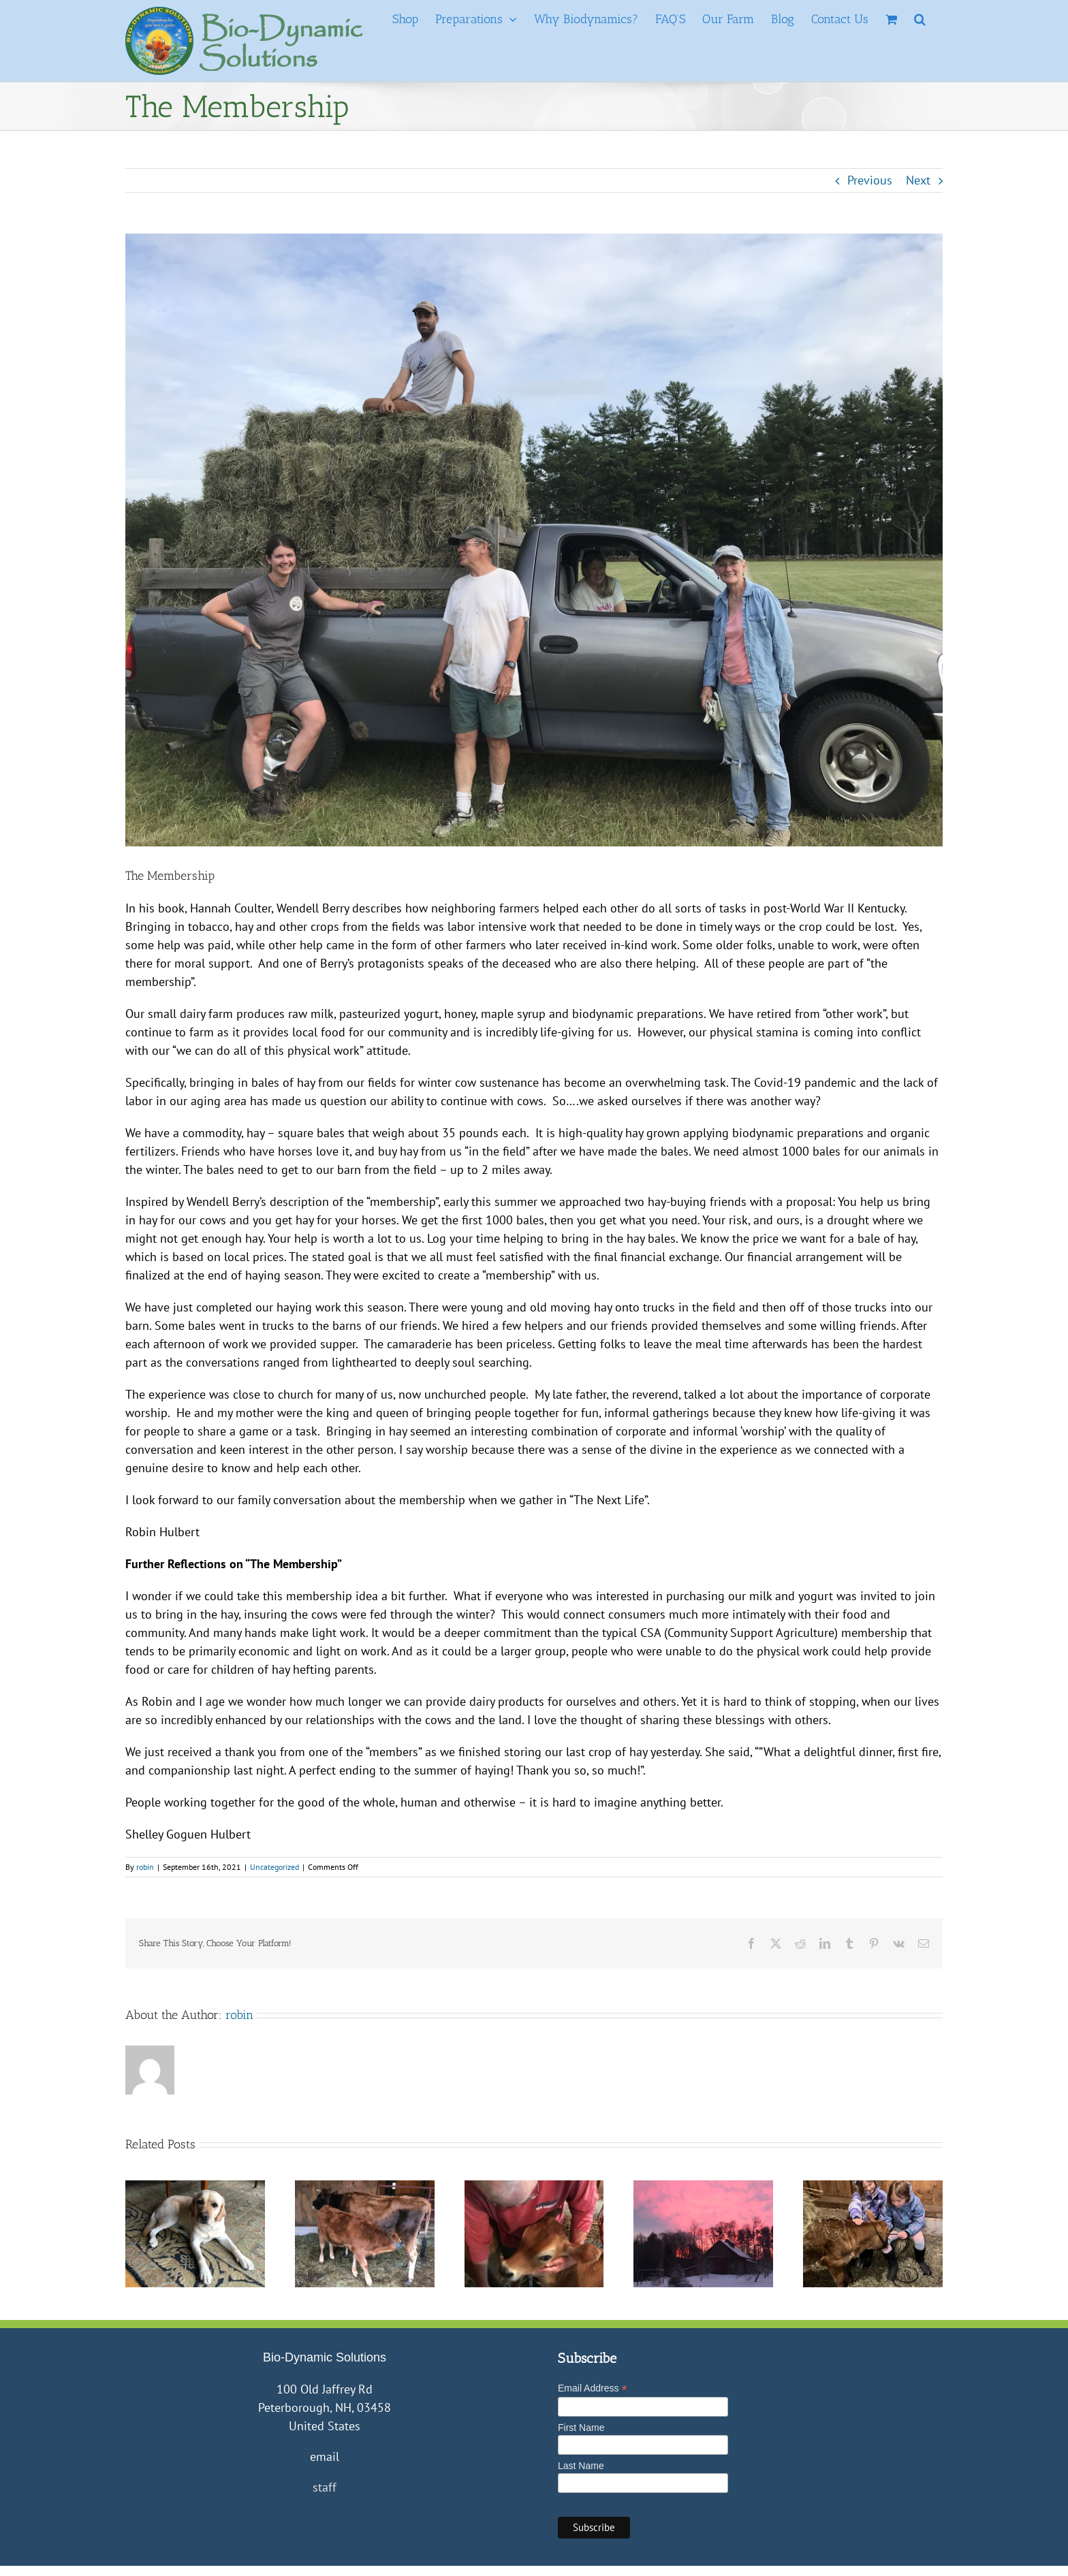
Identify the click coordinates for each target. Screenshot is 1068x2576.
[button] (920, 18)
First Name (581, 2427)
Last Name (581, 2465)
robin (145, 1867)
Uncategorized (274, 1867)
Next (918, 180)
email (324, 2456)
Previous (869, 180)
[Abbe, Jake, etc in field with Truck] (534, 540)
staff (324, 2487)
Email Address (592, 2388)
